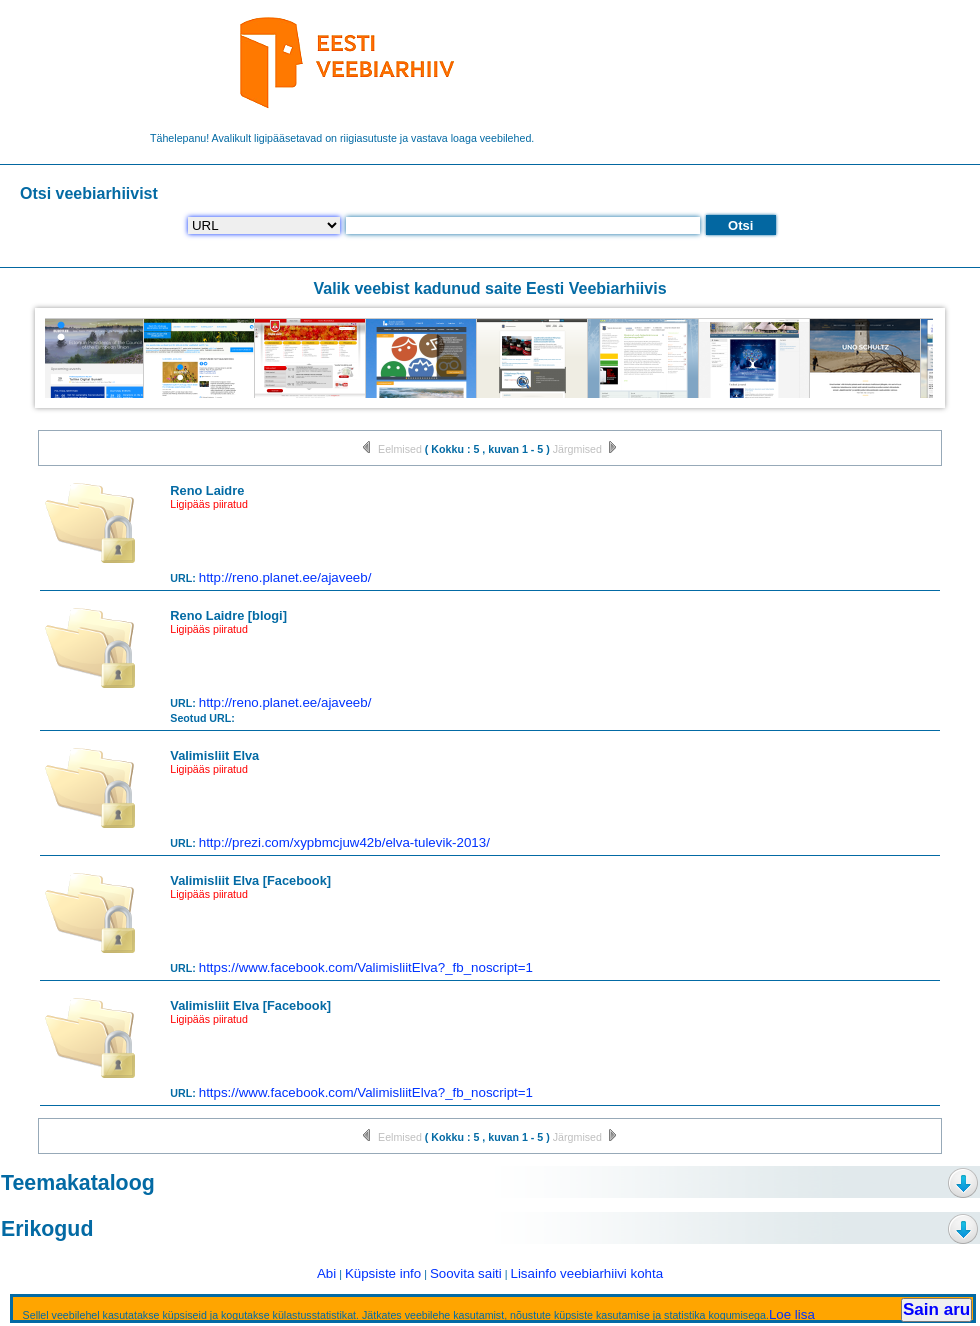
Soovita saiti (466, 1273)
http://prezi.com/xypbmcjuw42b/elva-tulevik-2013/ (344, 842)
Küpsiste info (383, 1273)
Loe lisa (792, 1314)
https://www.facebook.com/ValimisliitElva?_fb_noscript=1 (366, 967)
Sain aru (936, 1309)
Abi (326, 1273)
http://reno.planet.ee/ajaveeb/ (285, 577)
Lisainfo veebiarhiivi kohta (586, 1273)
